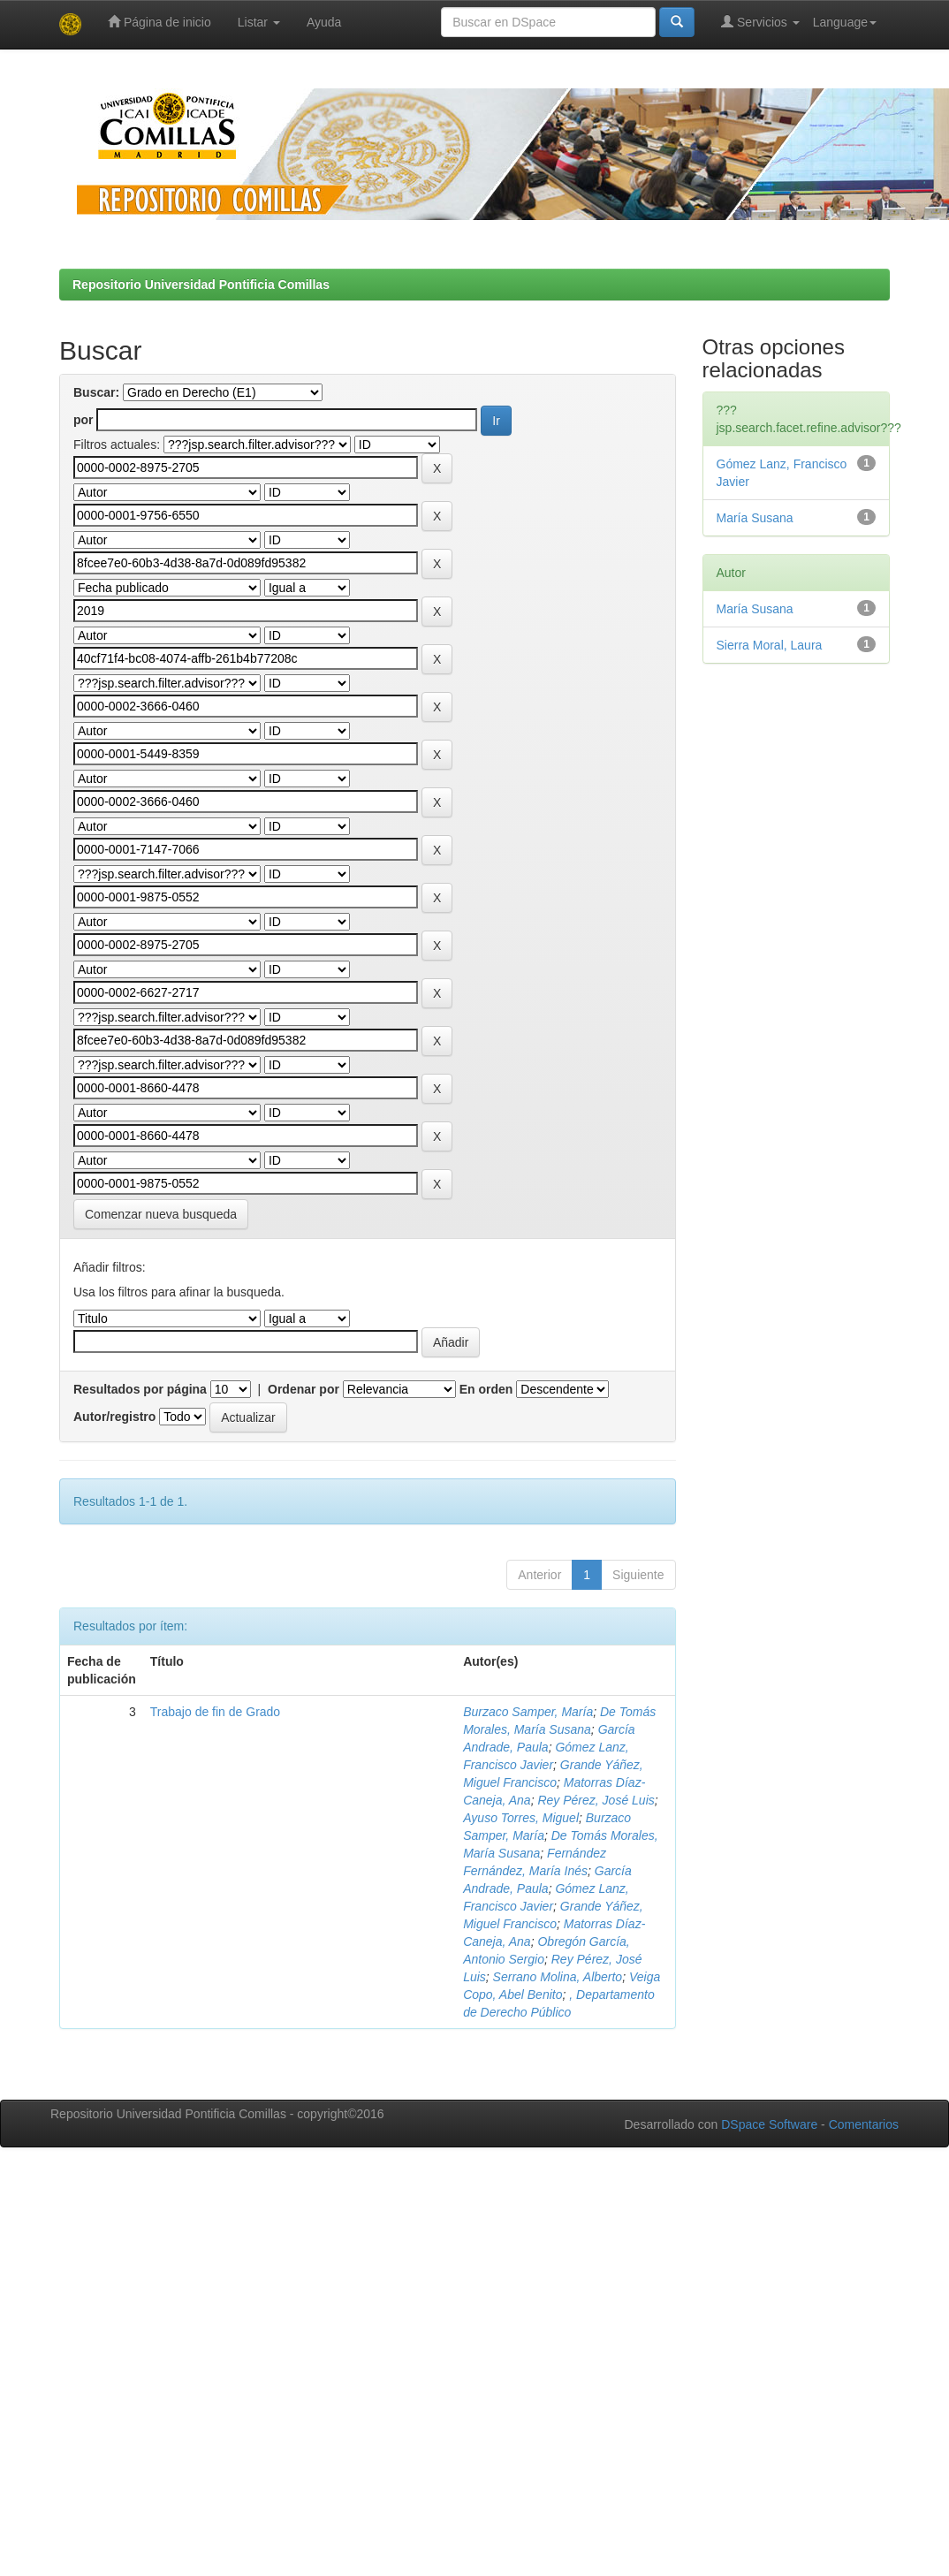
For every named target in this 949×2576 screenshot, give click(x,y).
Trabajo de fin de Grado (215, 1712)
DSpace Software (769, 2124)
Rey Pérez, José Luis (595, 1800)
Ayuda (324, 22)
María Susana (755, 518)
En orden (486, 1389)
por (83, 420)
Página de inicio (159, 21)
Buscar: (96, 392)
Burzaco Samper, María (528, 1712)
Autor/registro (114, 1417)
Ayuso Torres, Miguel (521, 1818)
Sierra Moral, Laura (770, 645)
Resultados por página (140, 1389)
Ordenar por (303, 1389)
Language (845, 22)
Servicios (760, 21)
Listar (259, 22)
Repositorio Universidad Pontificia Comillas (201, 284)
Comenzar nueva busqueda (161, 1214)
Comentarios (864, 2124)
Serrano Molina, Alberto (558, 1977)
